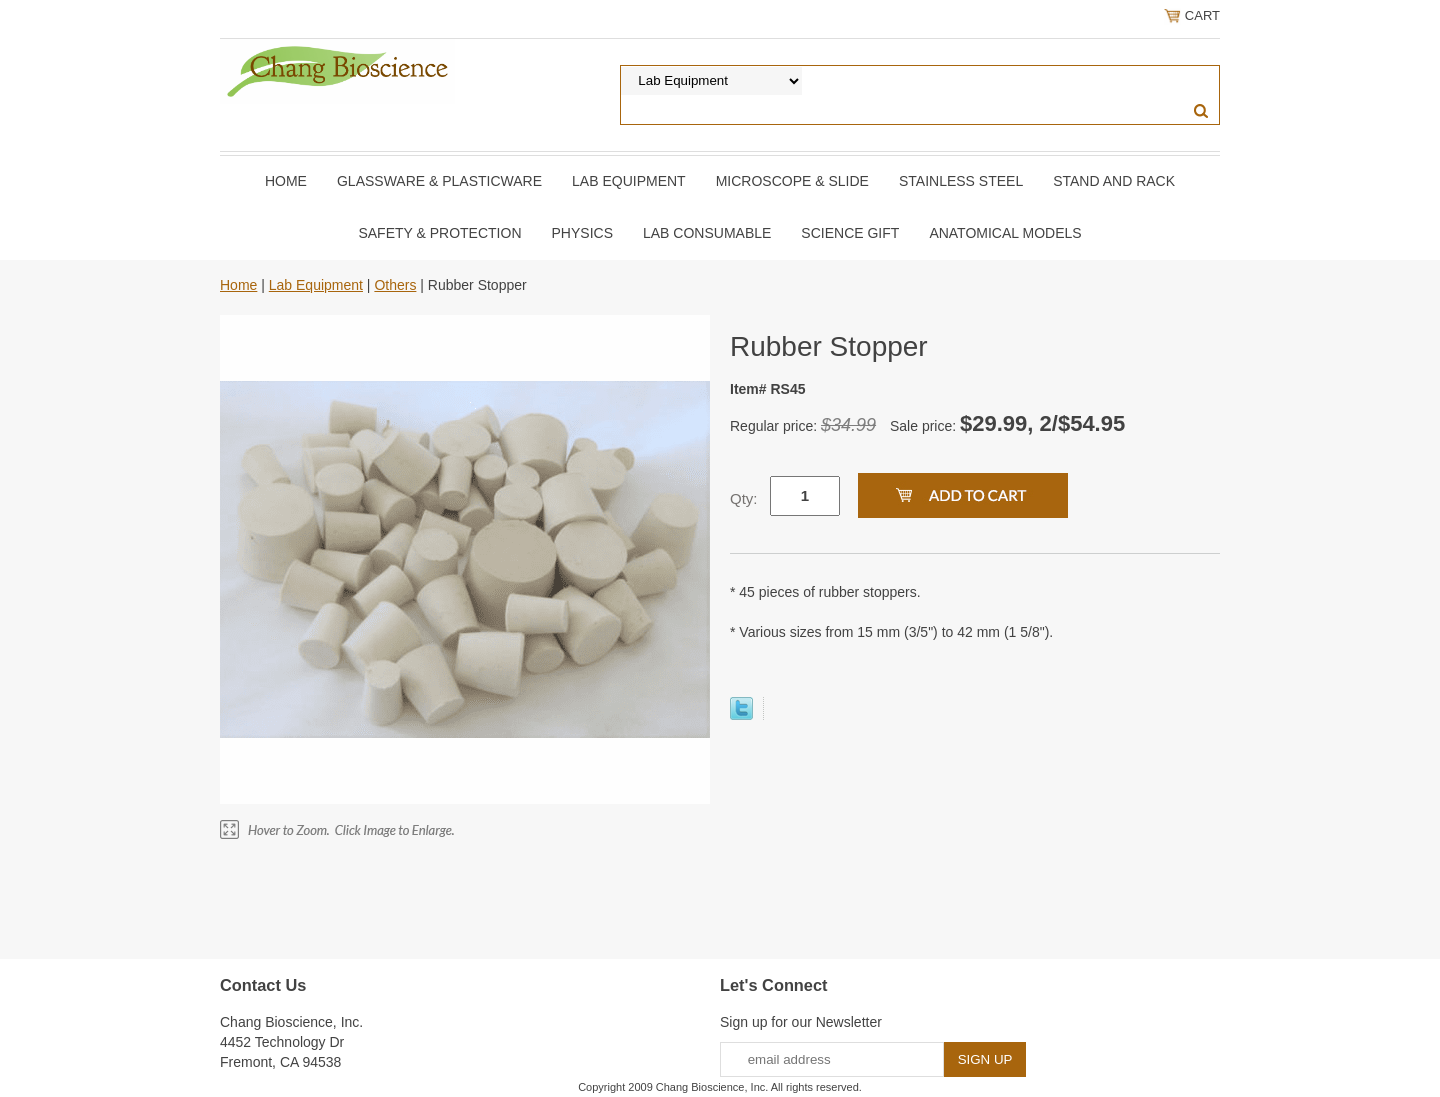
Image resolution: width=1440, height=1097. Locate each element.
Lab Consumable (707, 233)
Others (395, 285)
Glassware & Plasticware (439, 181)
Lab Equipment (629, 181)
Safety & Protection (439, 233)
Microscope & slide (792, 181)
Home (286, 181)
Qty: (744, 498)
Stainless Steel (961, 181)
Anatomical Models (1005, 233)
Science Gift (850, 233)
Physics (582, 233)
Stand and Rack (1114, 181)
